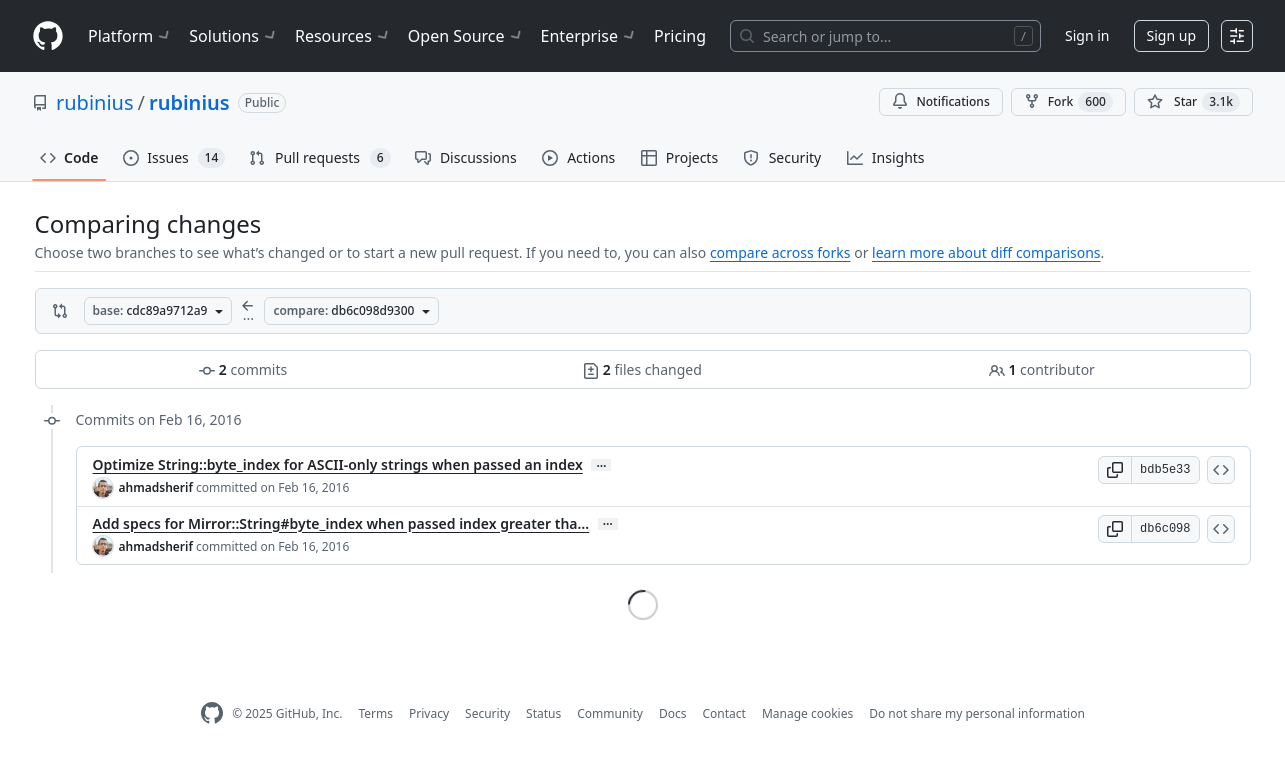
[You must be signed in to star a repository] (1193, 102)
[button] (1115, 470)
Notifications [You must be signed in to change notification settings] (940, 101)
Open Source (466, 36)
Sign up (1171, 35)
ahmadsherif (156, 487)
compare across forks (780, 252)
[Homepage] (48, 36)
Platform (130, 36)
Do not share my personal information (977, 713)
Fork (1068, 102)
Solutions (234, 36)
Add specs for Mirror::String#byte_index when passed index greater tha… (341, 523)
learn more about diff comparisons (986, 252)
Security (487, 713)
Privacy (429, 713)
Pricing (680, 36)
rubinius (95, 102)
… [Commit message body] (601, 465)
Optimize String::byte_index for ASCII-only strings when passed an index (338, 464)
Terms (375, 713)
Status (543, 713)
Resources (343, 36)
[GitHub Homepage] (212, 713)
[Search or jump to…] (885, 36)
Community (610, 713)
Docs (673, 713)
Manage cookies (807, 713)
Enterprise (589, 36)
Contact (723, 713)
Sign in (1087, 35)
